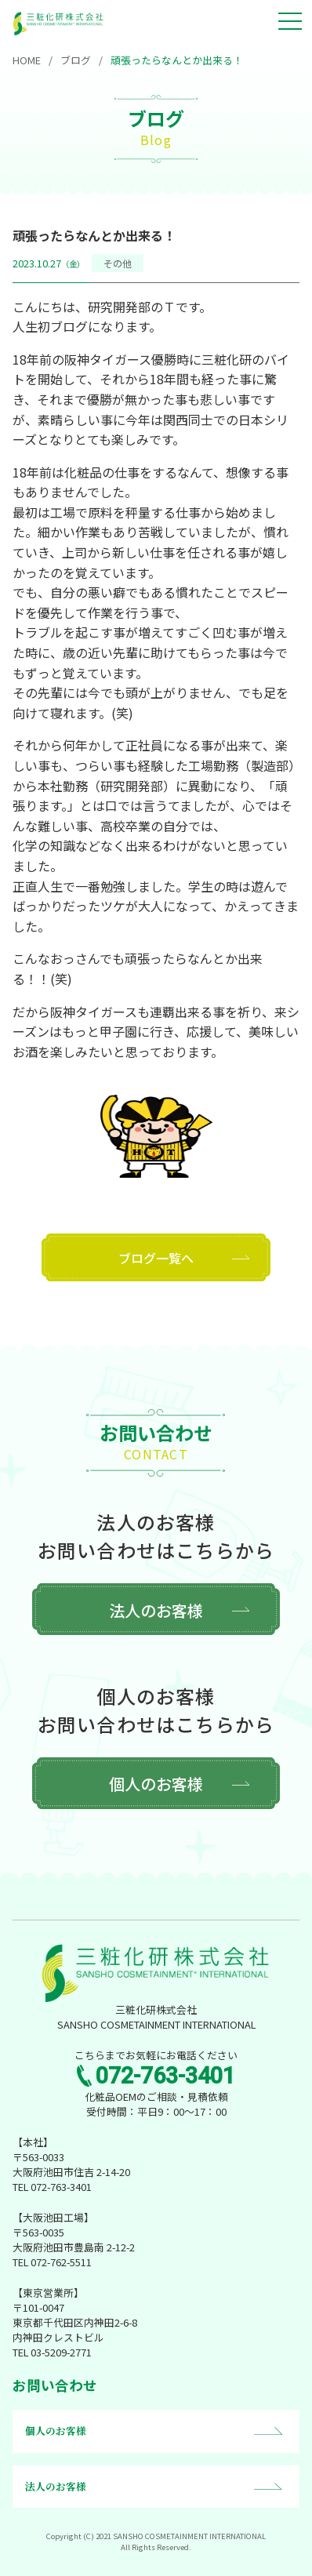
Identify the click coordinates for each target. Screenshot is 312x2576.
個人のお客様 (156, 1783)
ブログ (75, 60)
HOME (27, 60)
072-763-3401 (165, 2075)
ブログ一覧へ (156, 1257)
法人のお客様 (156, 1610)
